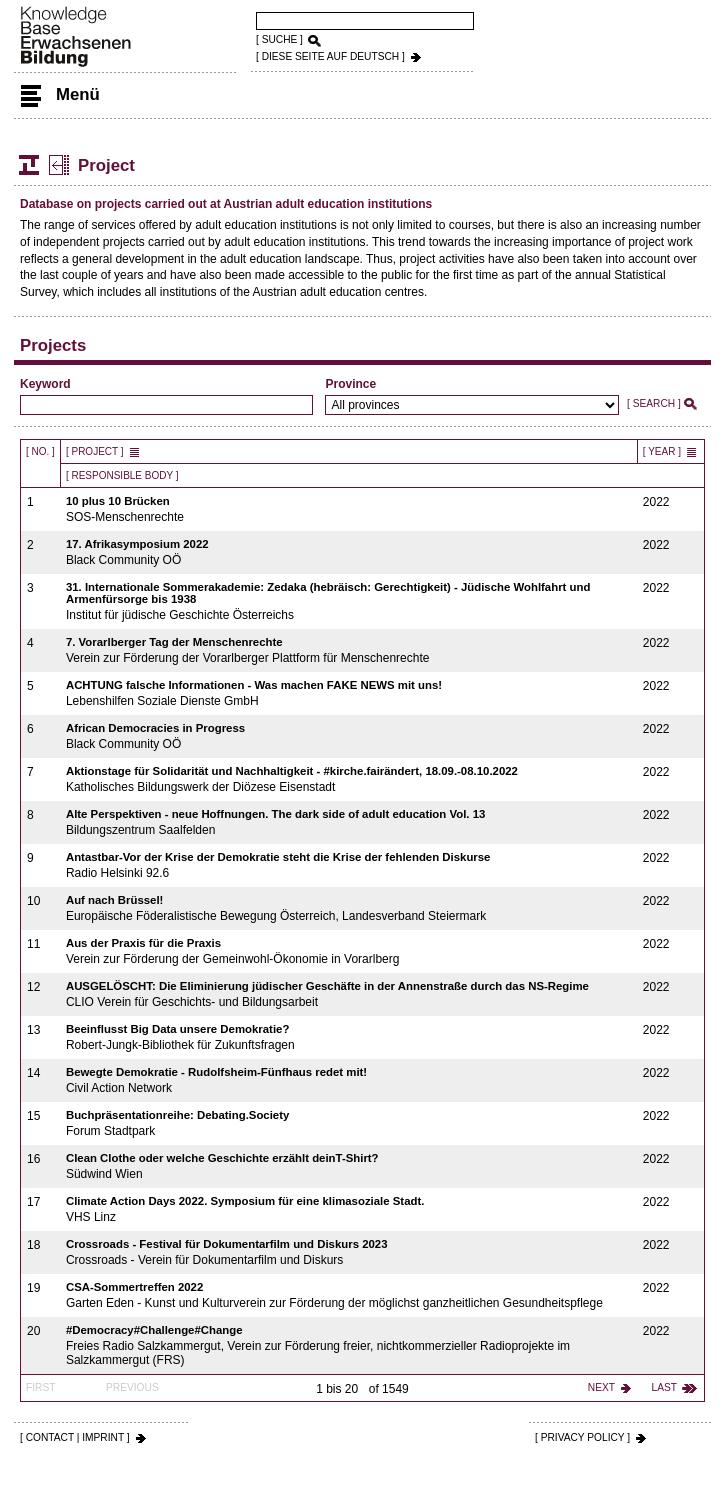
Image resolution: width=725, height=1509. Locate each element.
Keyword (45, 384)
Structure (29, 165)
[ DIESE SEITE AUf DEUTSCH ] (330, 56)
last (664, 1387)
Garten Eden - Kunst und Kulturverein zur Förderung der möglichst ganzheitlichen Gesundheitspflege (349, 1295)
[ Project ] (95, 451)
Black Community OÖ (349, 552)
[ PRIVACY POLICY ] (582, 1437)
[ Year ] (662, 451)
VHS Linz (349, 1209)
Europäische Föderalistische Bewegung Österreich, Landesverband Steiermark (349, 908)
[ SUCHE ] (279, 39)
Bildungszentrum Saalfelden (349, 822)
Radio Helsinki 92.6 (349, 865)
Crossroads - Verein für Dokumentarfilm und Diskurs (349, 1252)
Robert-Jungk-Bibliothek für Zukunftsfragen (349, 1037)
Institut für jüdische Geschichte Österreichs (349, 601)
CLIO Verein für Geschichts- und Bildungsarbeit (349, 994)
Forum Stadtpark (349, 1123)
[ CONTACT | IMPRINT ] (75, 1437)
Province (350, 384)
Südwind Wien (349, 1166)
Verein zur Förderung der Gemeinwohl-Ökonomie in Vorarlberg (349, 951)
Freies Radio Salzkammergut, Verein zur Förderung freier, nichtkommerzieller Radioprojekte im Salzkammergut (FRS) (349, 1345)
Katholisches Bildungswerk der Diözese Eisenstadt (349, 779)
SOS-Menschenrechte (349, 509)
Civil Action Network (349, 1080)
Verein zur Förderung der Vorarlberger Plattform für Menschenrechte (349, 650)
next (601, 1387)
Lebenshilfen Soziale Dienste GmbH (349, 693)
